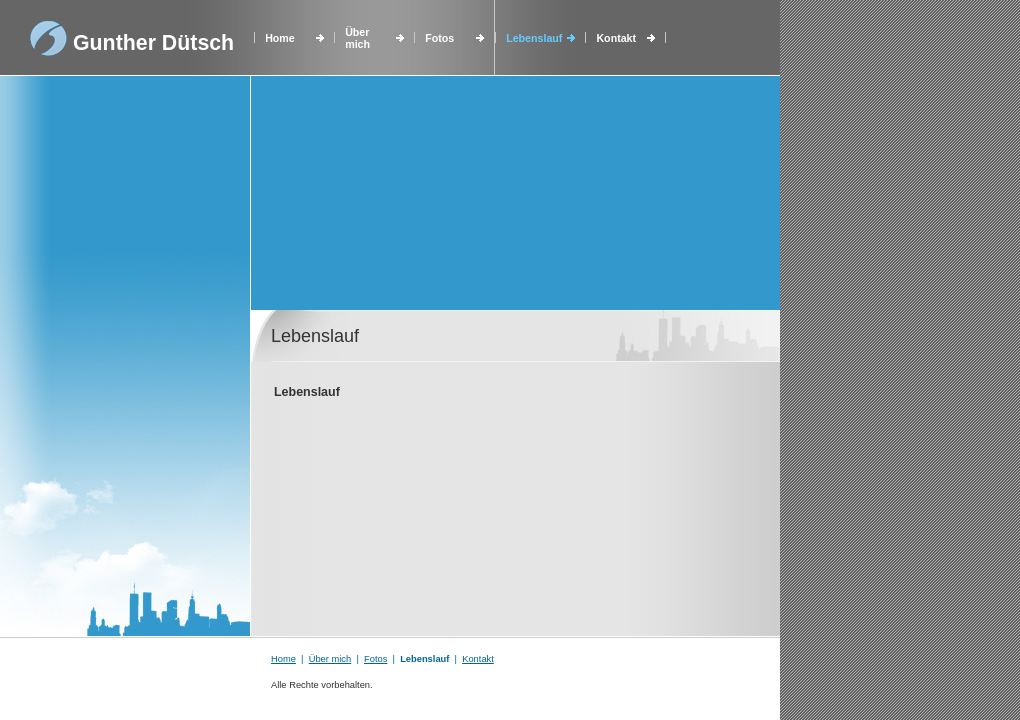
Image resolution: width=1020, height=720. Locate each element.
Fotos (439, 38)
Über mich (357, 38)
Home (280, 38)
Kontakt (616, 38)
